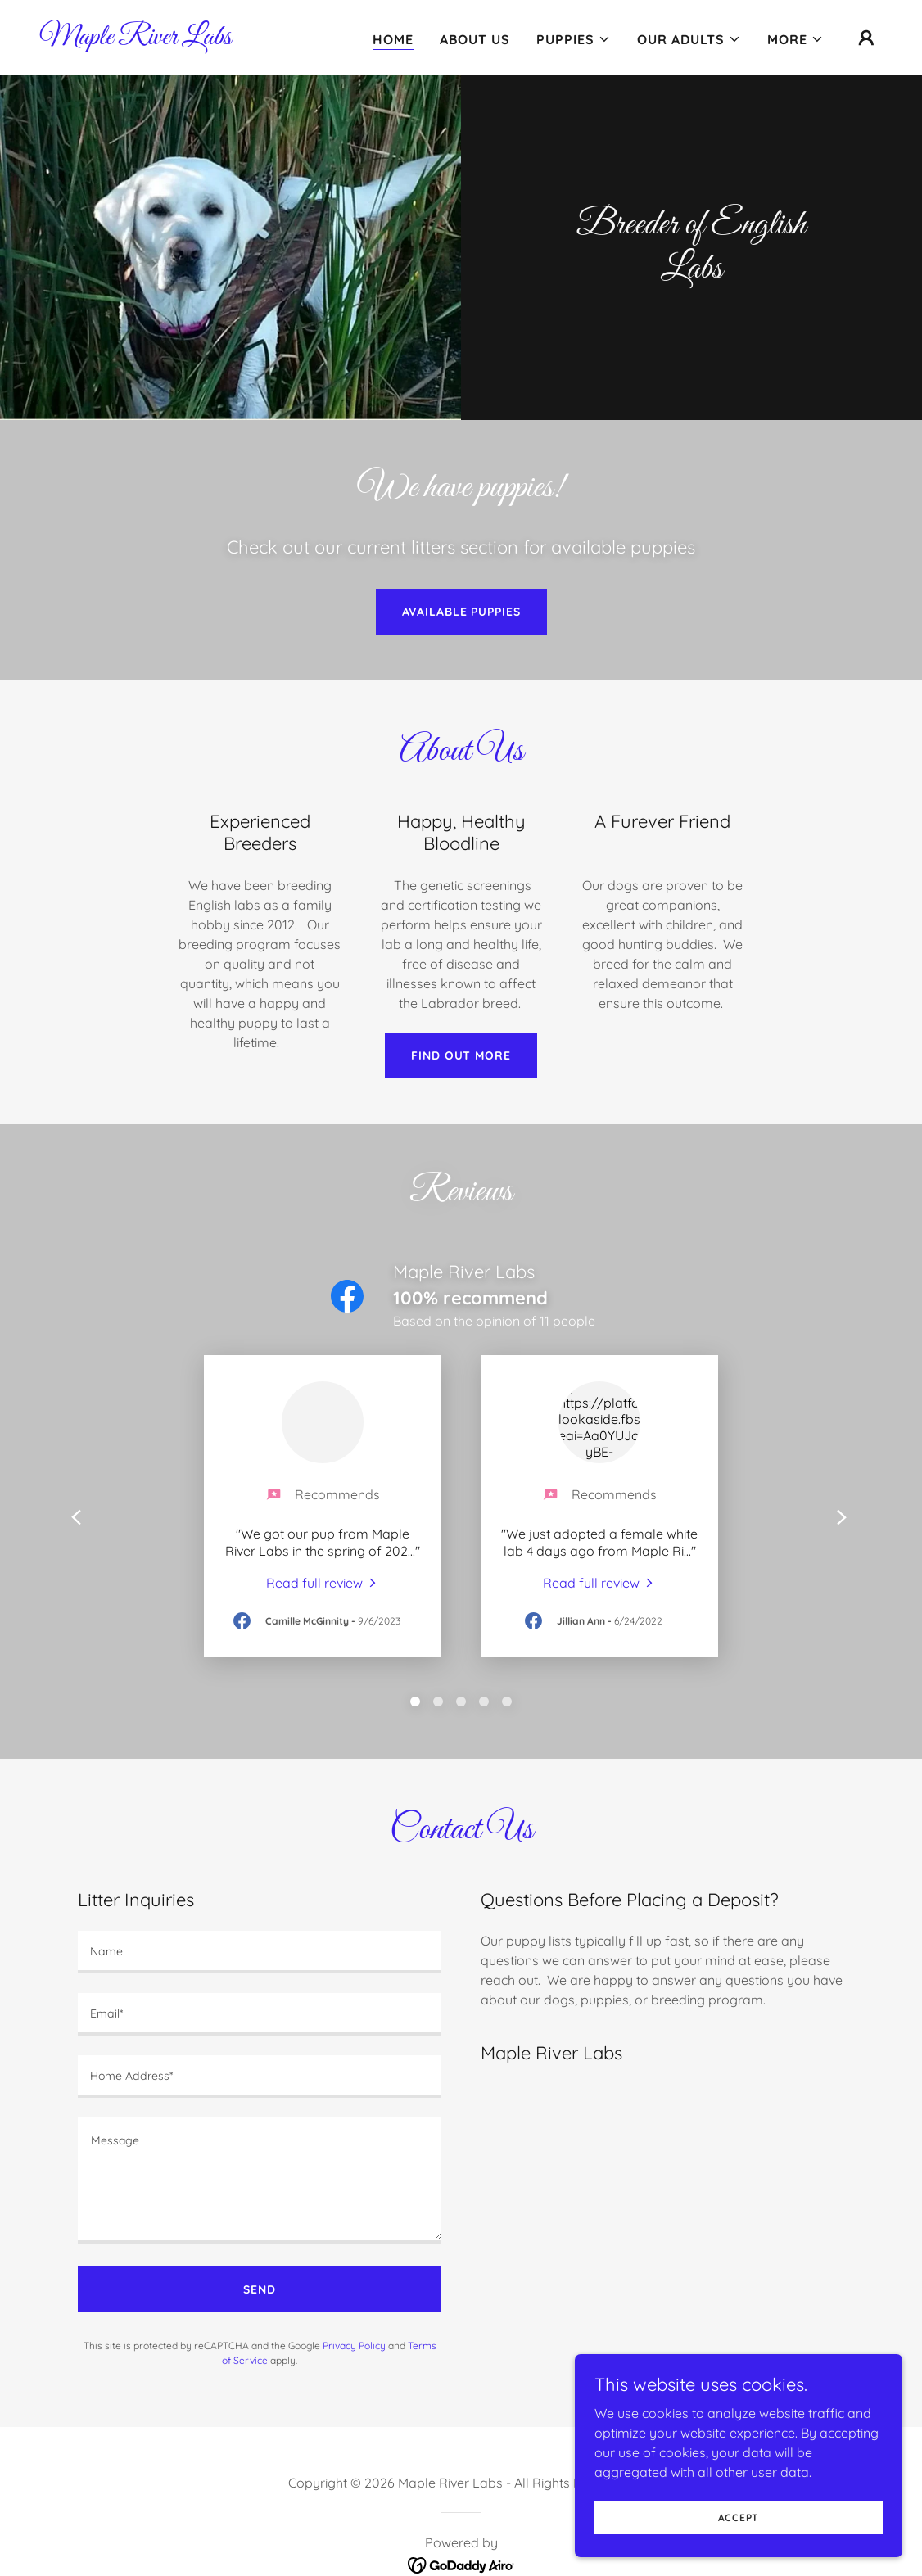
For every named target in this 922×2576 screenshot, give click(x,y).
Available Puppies (461, 611)
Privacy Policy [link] (354, 2345)
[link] (135, 39)
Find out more (460, 1055)
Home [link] (393, 39)
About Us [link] (475, 39)
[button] (573, 39)
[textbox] (259, 1952)
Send (259, 2289)
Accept (739, 2517)
